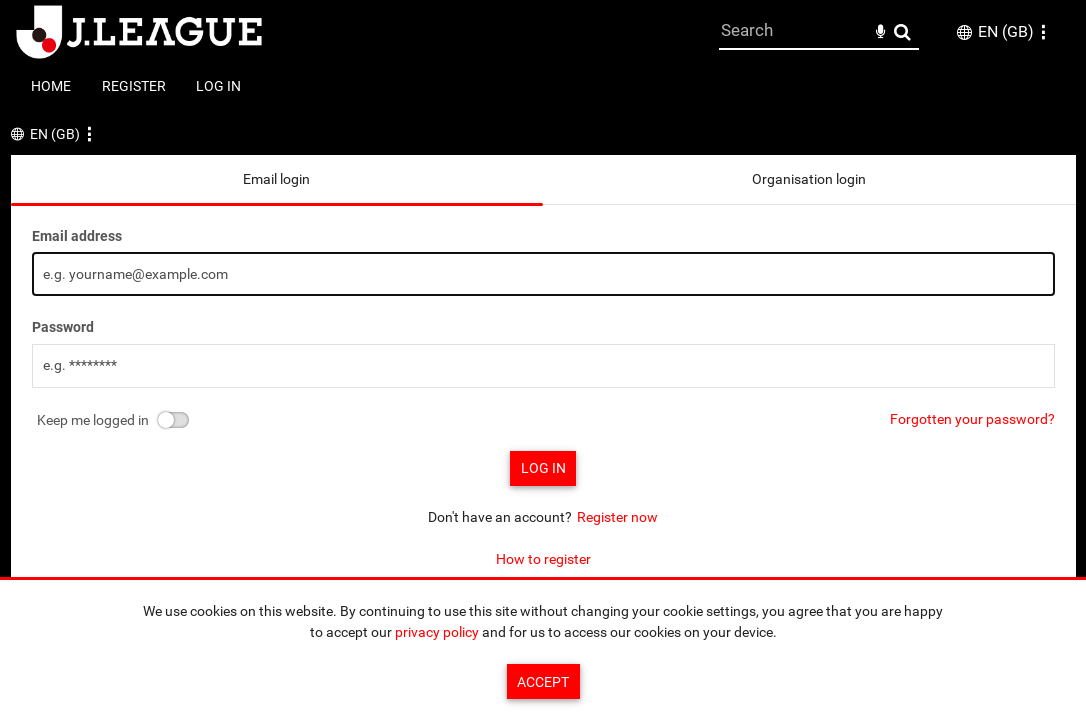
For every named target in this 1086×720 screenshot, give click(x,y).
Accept (543, 682)
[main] (543, 363)
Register (134, 86)
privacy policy (437, 632)
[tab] (277, 179)
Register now (617, 517)
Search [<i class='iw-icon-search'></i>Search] (902, 31)
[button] (1043, 32)
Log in (218, 86)
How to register (543, 559)
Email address (77, 236)
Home (51, 86)
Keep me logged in (93, 420)
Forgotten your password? (972, 419)
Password (63, 327)
